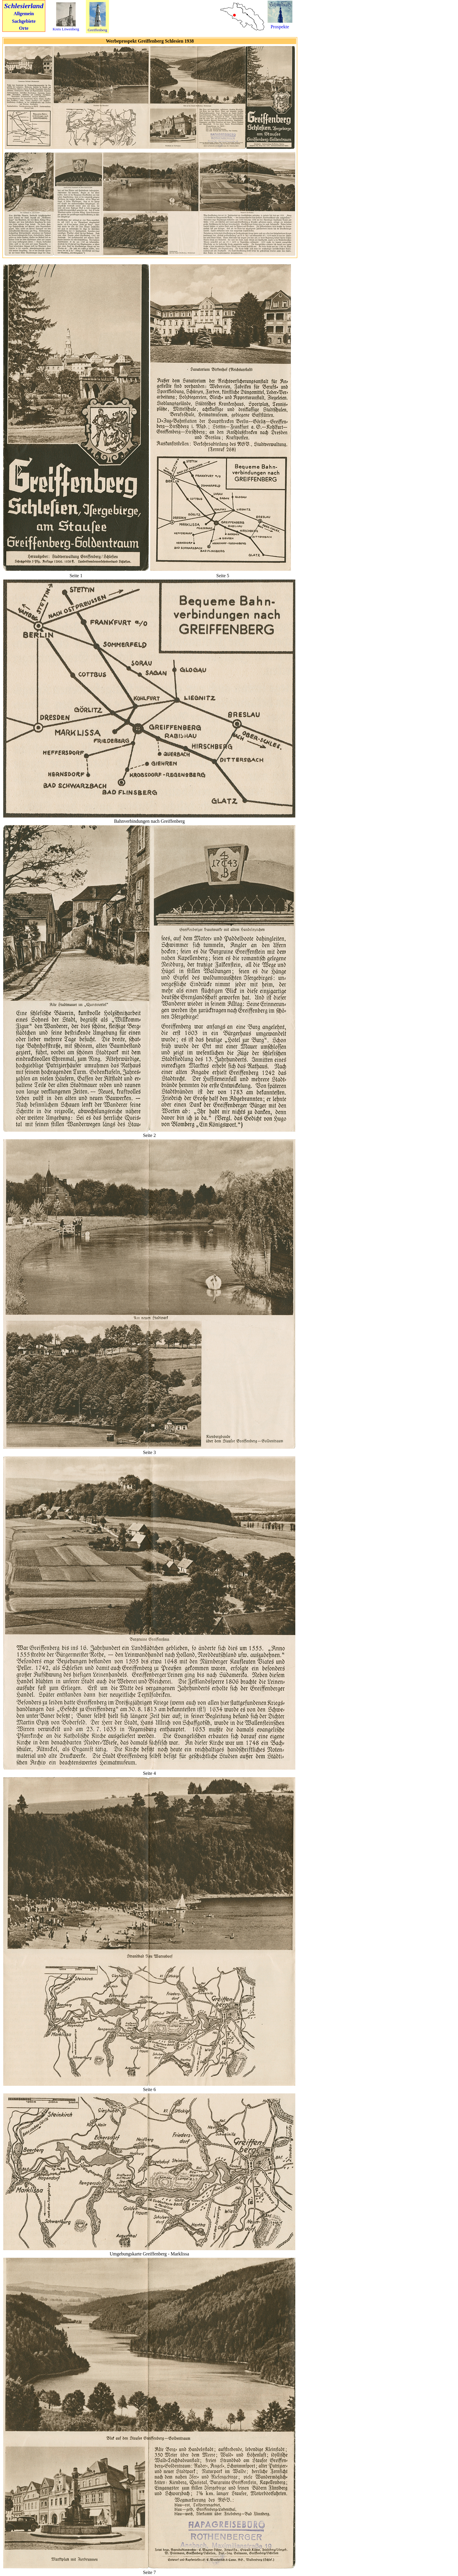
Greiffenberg (97, 30)
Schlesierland (24, 6)
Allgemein (24, 13)
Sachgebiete (24, 21)
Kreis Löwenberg (66, 29)
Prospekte (279, 26)
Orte (23, 28)
